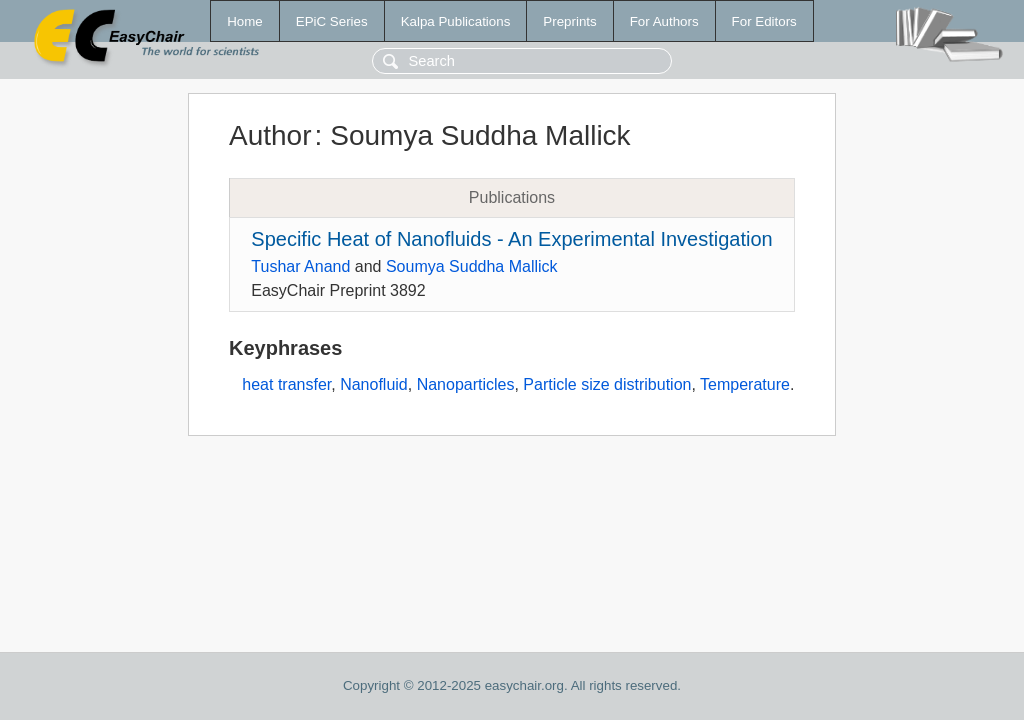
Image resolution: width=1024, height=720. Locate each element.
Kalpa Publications (456, 21)
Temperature (745, 384)
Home (245, 21)
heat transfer (286, 384)
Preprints (569, 21)
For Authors (664, 21)
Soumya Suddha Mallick (472, 266)
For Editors (764, 21)
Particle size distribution (607, 384)
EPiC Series (332, 21)
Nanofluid (374, 384)
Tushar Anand (300, 266)
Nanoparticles (466, 384)
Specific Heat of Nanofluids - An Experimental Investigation (511, 239)
